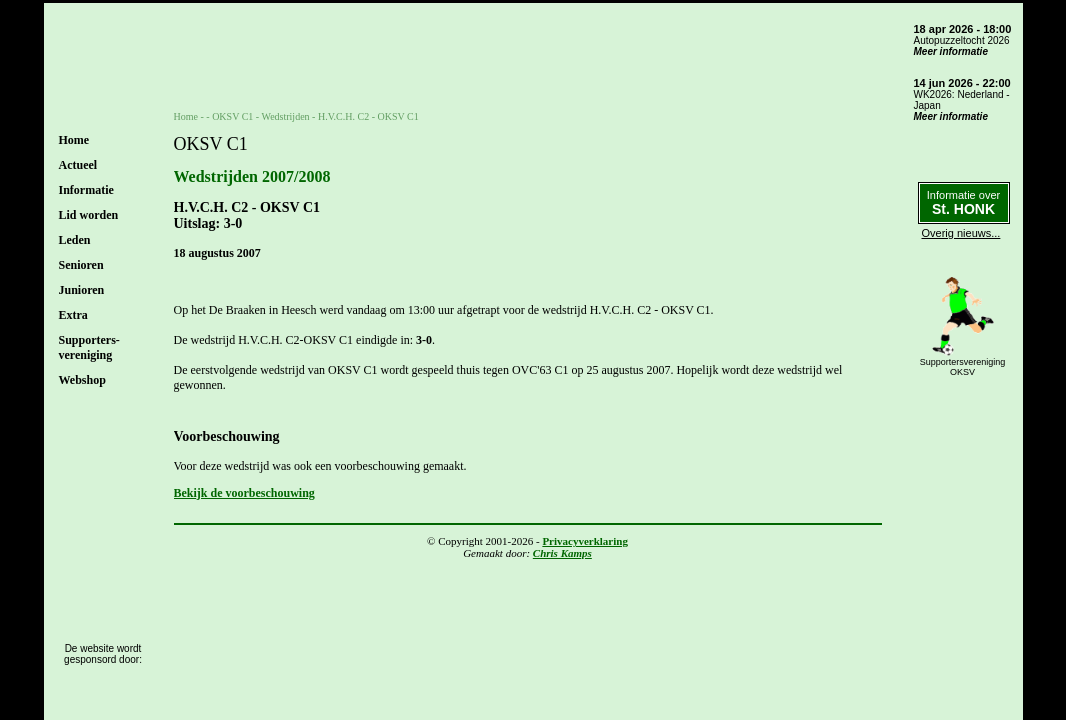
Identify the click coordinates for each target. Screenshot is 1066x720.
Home (74, 140)
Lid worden (89, 215)
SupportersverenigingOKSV (963, 367)
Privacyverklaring (585, 541)
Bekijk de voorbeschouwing (244, 493)
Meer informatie (951, 51)
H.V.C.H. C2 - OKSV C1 (368, 116)
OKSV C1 (232, 116)
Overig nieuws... (961, 233)
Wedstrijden (286, 116)
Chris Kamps (562, 553)
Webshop (82, 380)
